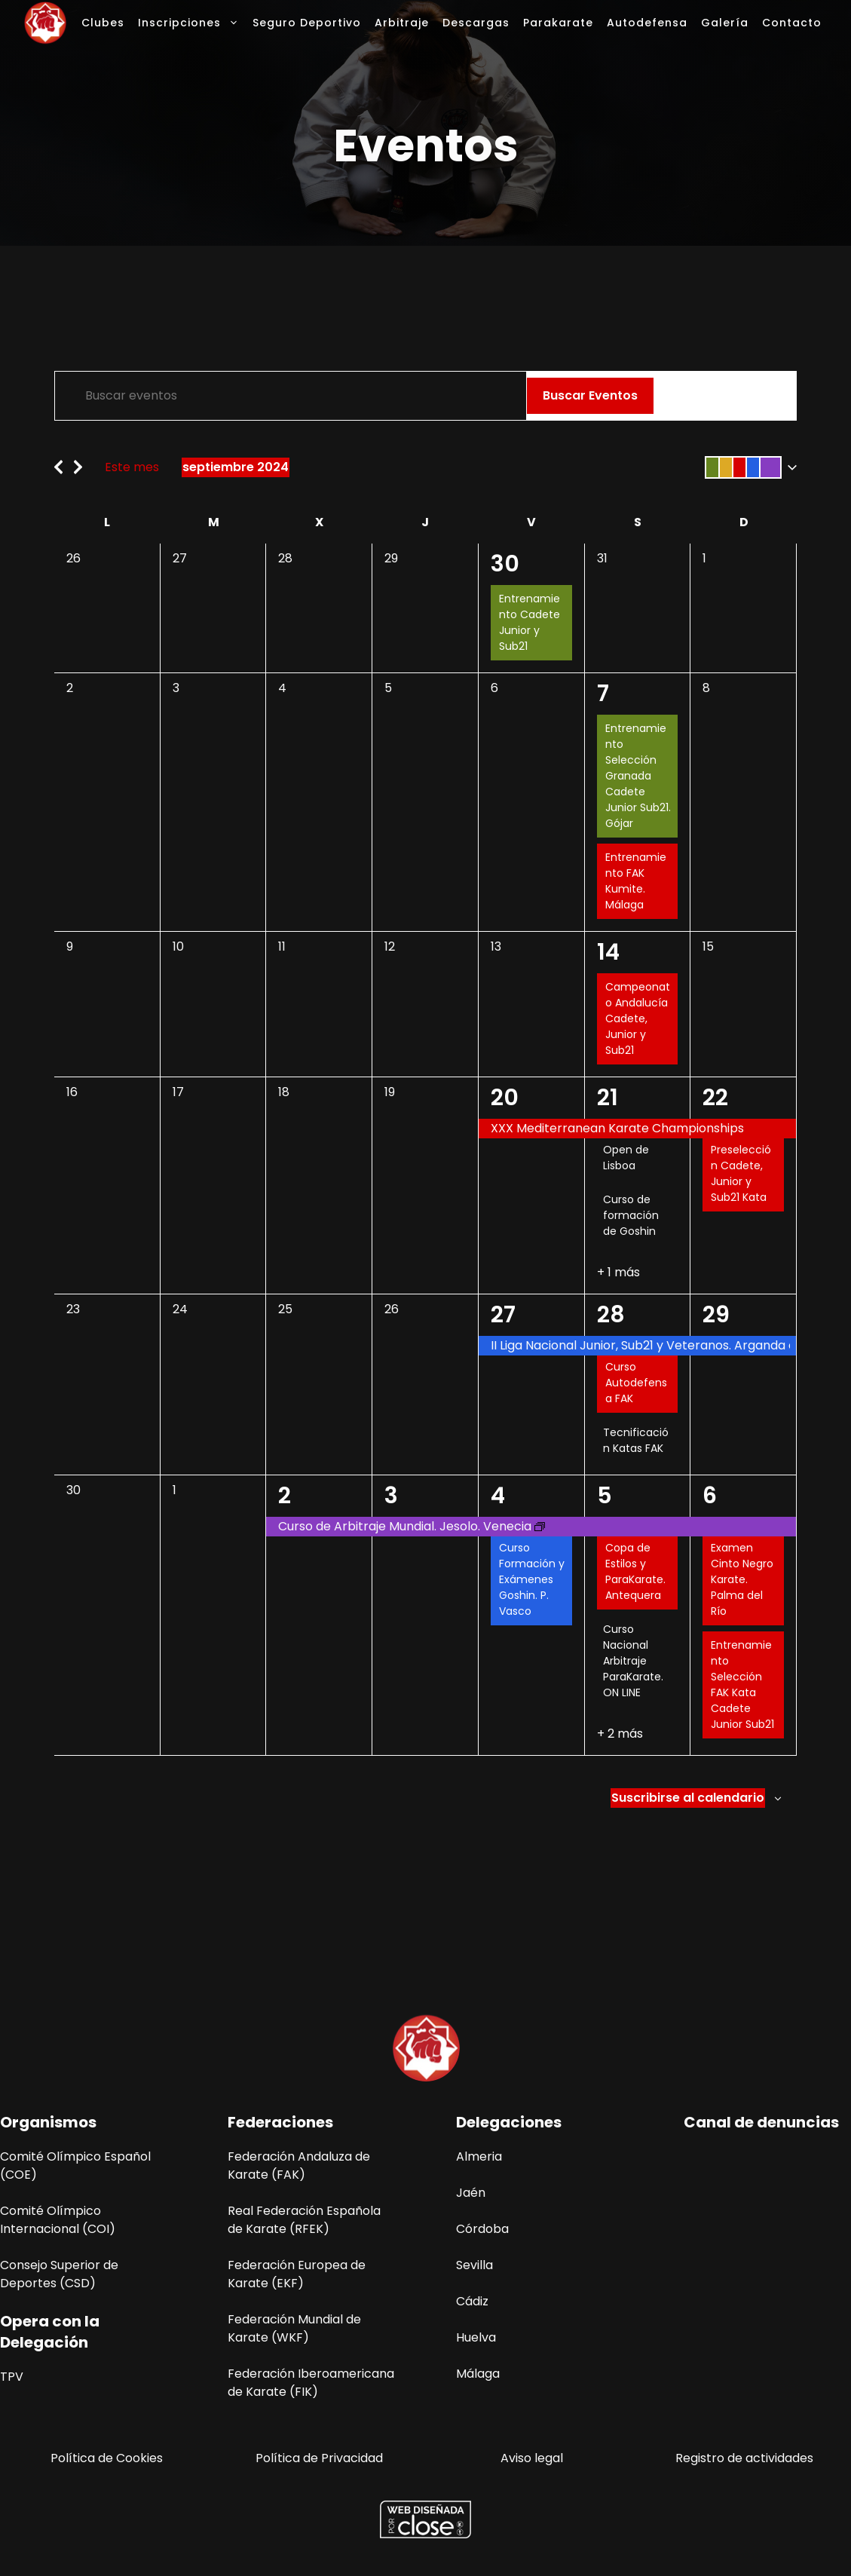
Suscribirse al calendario (687, 1797)
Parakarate (558, 22)
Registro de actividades (744, 2458)
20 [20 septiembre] (505, 1097)
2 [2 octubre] (284, 1496)
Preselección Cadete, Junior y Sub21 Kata (741, 1173)
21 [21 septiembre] (607, 1097)
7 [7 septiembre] (603, 693)
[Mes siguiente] (78, 463)
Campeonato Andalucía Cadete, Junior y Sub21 (637, 1018)
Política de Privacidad (319, 2458)
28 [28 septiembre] (611, 1315)
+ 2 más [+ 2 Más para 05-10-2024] (620, 1733)
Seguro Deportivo (307, 22)
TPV (11, 2376)
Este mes (132, 467)
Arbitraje (402, 22)
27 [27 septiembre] (503, 1315)
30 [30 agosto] (505, 564)
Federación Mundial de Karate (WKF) (294, 2328)
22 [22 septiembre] (715, 1097)
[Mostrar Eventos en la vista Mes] (728, 396)
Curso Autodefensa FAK (636, 1382)
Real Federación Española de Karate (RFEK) (304, 2220)
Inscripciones (192, 22)
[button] (748, 467)
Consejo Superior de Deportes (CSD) (59, 2274)
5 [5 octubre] (604, 1496)
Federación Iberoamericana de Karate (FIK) (311, 2382)
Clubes (102, 22)
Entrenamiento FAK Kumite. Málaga (635, 881)
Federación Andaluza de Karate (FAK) (299, 2165)
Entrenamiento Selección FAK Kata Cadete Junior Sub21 (742, 1684)
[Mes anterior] (58, 463)
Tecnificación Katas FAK (636, 1440)
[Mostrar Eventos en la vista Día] (768, 396)
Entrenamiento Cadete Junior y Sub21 (529, 622)
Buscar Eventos (590, 395)
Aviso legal (531, 2458)
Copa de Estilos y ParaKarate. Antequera (635, 1571)
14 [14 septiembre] (608, 952)
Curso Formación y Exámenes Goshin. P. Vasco (532, 1579)
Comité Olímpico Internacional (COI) (57, 2220)
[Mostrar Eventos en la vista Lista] (685, 396)
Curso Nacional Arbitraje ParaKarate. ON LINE (633, 1661)
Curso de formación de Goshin (631, 1215)
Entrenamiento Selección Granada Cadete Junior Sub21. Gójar (638, 776)
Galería (724, 22)
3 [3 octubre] (391, 1496)
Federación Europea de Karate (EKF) (297, 2274)
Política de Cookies (107, 2458)
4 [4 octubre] (498, 1496)
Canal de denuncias (761, 2122)
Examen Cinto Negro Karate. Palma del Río (742, 1579)
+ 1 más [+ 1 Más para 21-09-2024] (618, 1272)
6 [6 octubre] (710, 1496)
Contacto (792, 22)
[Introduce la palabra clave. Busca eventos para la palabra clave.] (290, 396)
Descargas (476, 22)
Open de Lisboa (626, 1157)
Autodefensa (647, 22)
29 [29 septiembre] (716, 1315)
